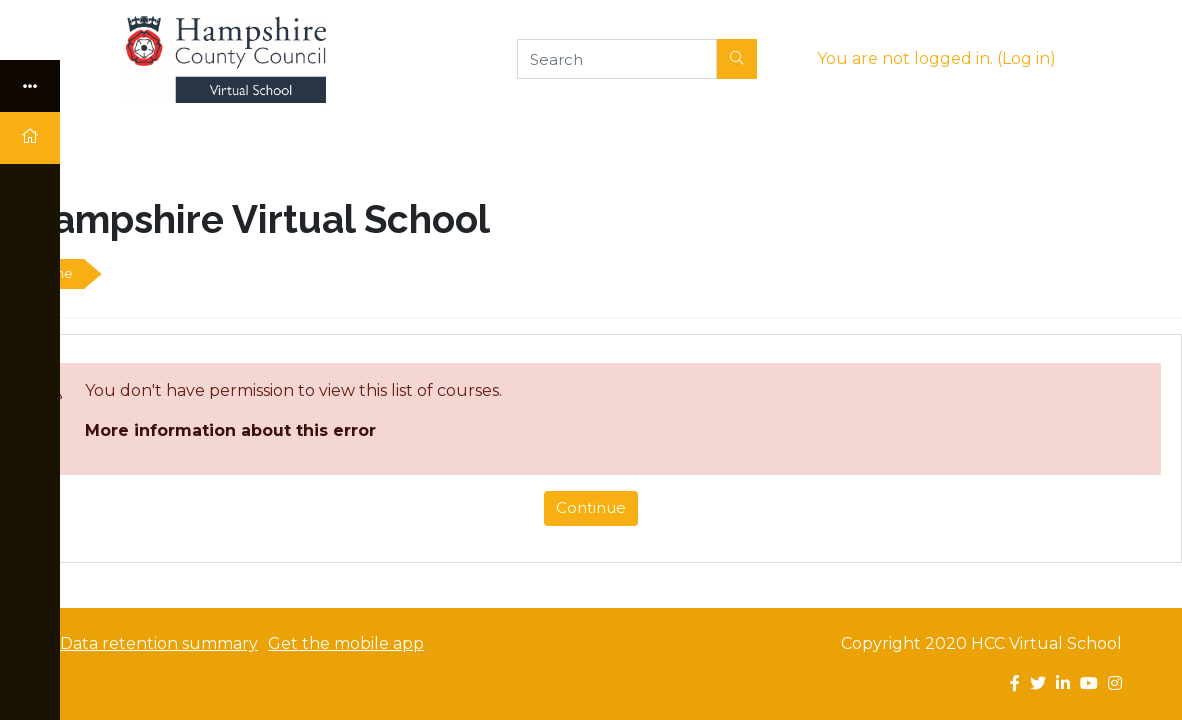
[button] (737, 59)
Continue (591, 507)
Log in (1026, 58)
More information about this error (230, 430)
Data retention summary (159, 643)
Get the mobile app (346, 643)
